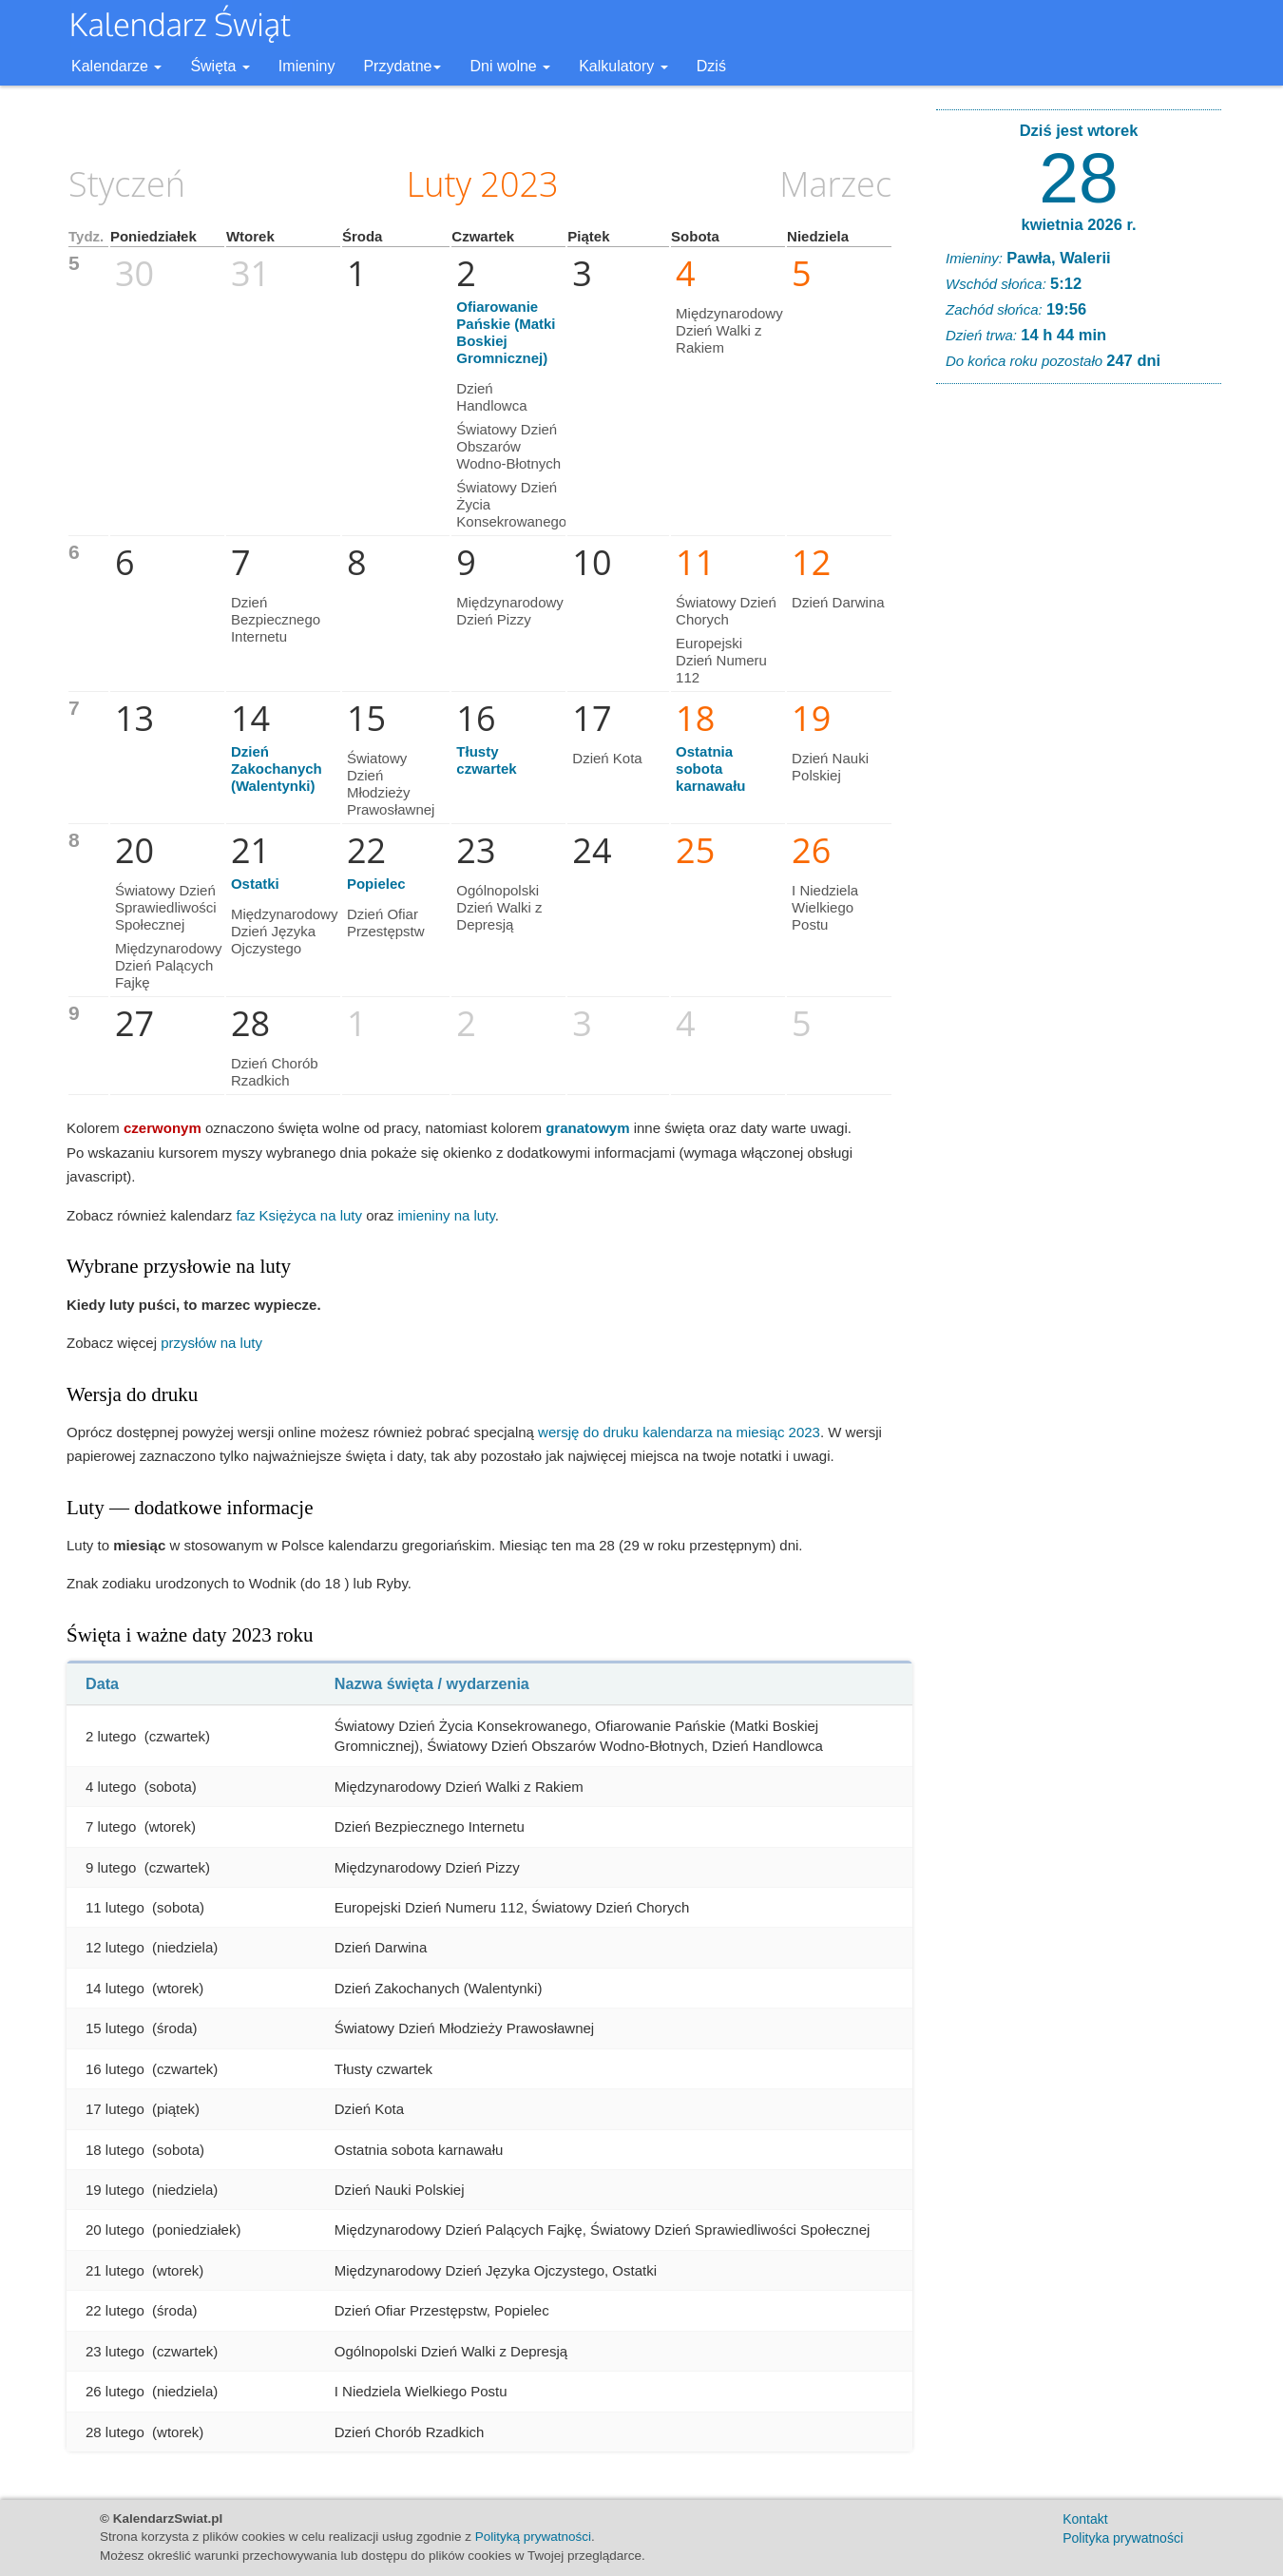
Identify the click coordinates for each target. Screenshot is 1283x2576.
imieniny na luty (446, 1215)
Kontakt (1085, 2519)
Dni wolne (509, 66)
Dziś (711, 66)
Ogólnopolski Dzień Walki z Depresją (499, 907)
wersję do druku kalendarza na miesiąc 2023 (679, 1432)
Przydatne (402, 66)
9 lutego (111, 1867)
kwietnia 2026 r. (1078, 224)
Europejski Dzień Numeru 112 (721, 660)
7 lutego (111, 1826)
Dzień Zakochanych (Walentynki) (276, 768)
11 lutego (115, 1907)
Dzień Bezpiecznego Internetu (275, 619)
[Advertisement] (1078, 688)
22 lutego (115, 2310)
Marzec (835, 184)
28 (1078, 178)
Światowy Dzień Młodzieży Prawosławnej (391, 783)
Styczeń (126, 184)
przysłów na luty (211, 1343)
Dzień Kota (607, 758)
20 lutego (115, 2229)
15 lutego (115, 2028)
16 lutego (115, 2069)
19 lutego (115, 2190)
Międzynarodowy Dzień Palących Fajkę (168, 965)
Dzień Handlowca (491, 396)
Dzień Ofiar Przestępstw (386, 922)
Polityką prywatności (533, 2536)
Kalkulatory (623, 66)
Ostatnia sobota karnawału (710, 768)
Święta (219, 66)
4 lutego (111, 1786)
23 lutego (115, 2351)
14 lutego (115, 1988)
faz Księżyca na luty (299, 1215)
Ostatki (255, 883)
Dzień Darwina (838, 602)
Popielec (376, 883)
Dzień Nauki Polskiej (830, 766)
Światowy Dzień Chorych (726, 610)
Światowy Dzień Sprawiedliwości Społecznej (166, 907)
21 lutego (115, 2270)
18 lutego (115, 2150)
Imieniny (306, 66)
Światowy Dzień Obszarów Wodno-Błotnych (508, 446)
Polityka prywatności (1123, 2538)
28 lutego (115, 2432)
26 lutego (115, 2391)
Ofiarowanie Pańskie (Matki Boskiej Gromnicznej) (505, 332)
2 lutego (111, 1736)
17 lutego (115, 2109)
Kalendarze (116, 66)
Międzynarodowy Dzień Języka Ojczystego (284, 931)
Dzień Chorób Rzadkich (274, 1071)
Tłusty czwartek (486, 760)
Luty (439, 184)
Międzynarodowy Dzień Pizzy (510, 610)
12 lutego (115, 1947)
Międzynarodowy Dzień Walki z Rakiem (729, 330)
